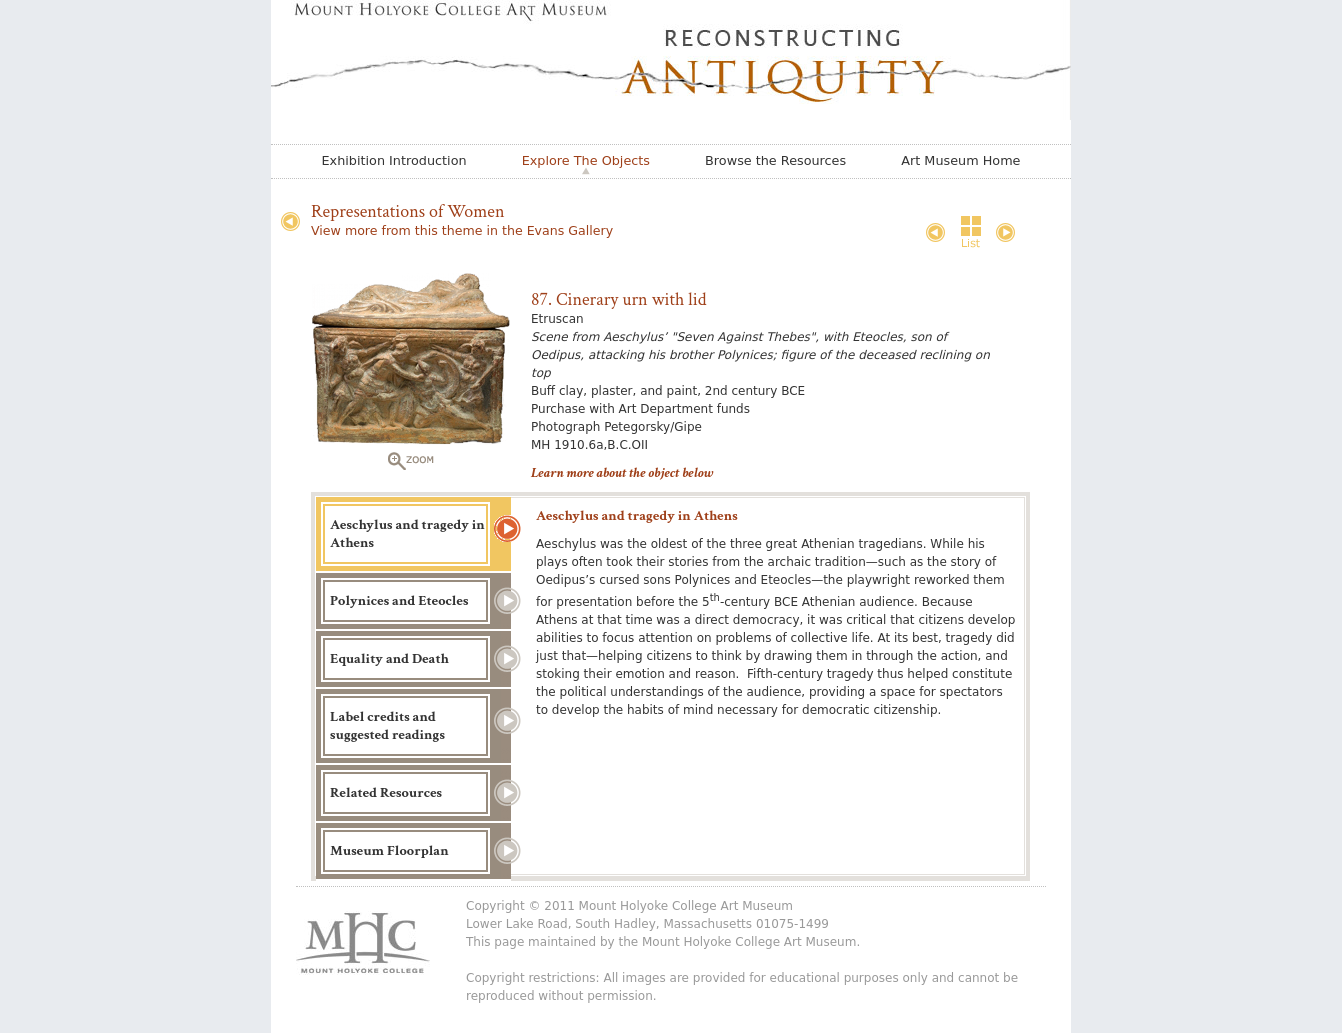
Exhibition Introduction (394, 160)
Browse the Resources (775, 160)
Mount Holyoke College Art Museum (749, 942)
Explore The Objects (586, 160)
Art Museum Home (960, 160)
